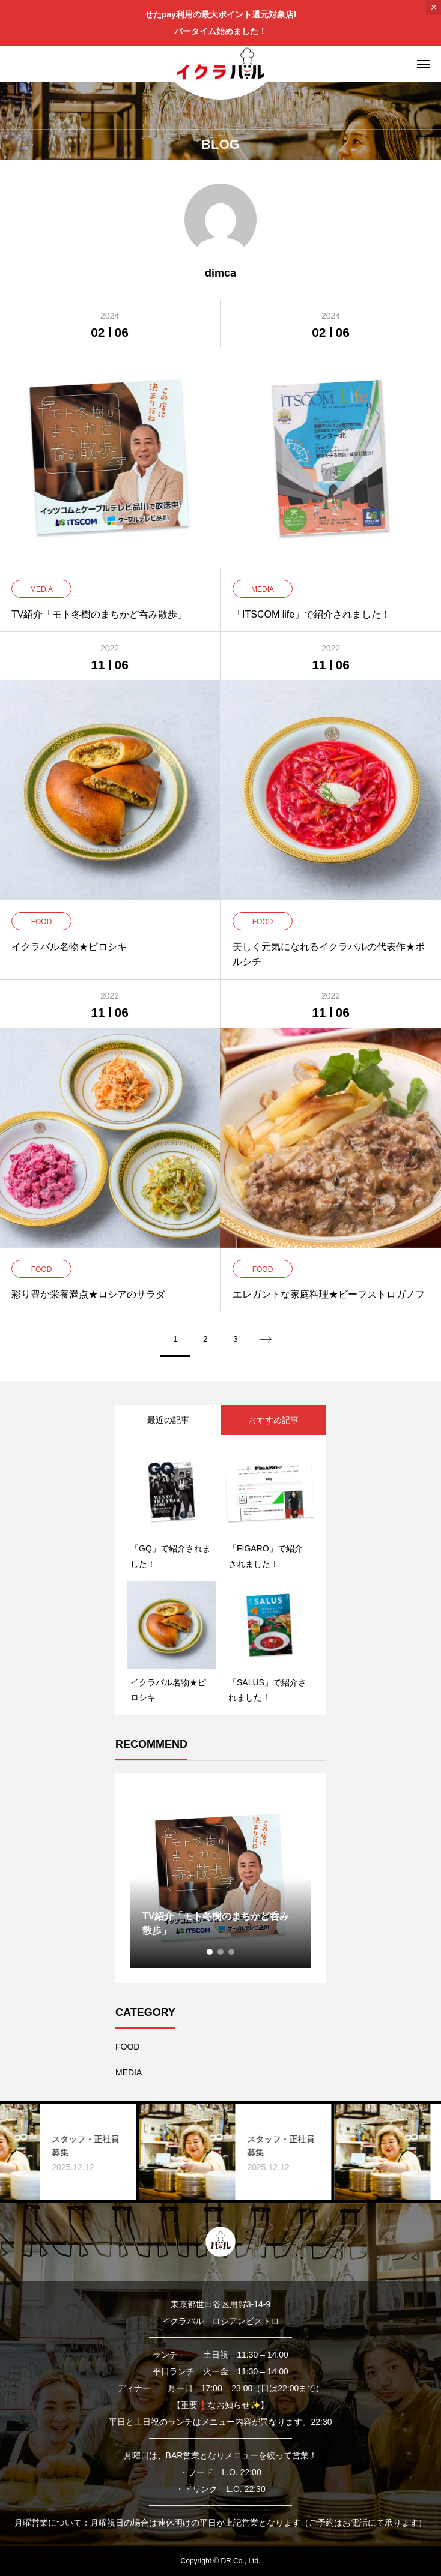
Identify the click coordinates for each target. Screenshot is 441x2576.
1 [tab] (210, 1952)
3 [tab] (232, 1952)
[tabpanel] (220, 1878)
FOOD (127, 2046)
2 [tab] (221, 1952)
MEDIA (128, 2072)
